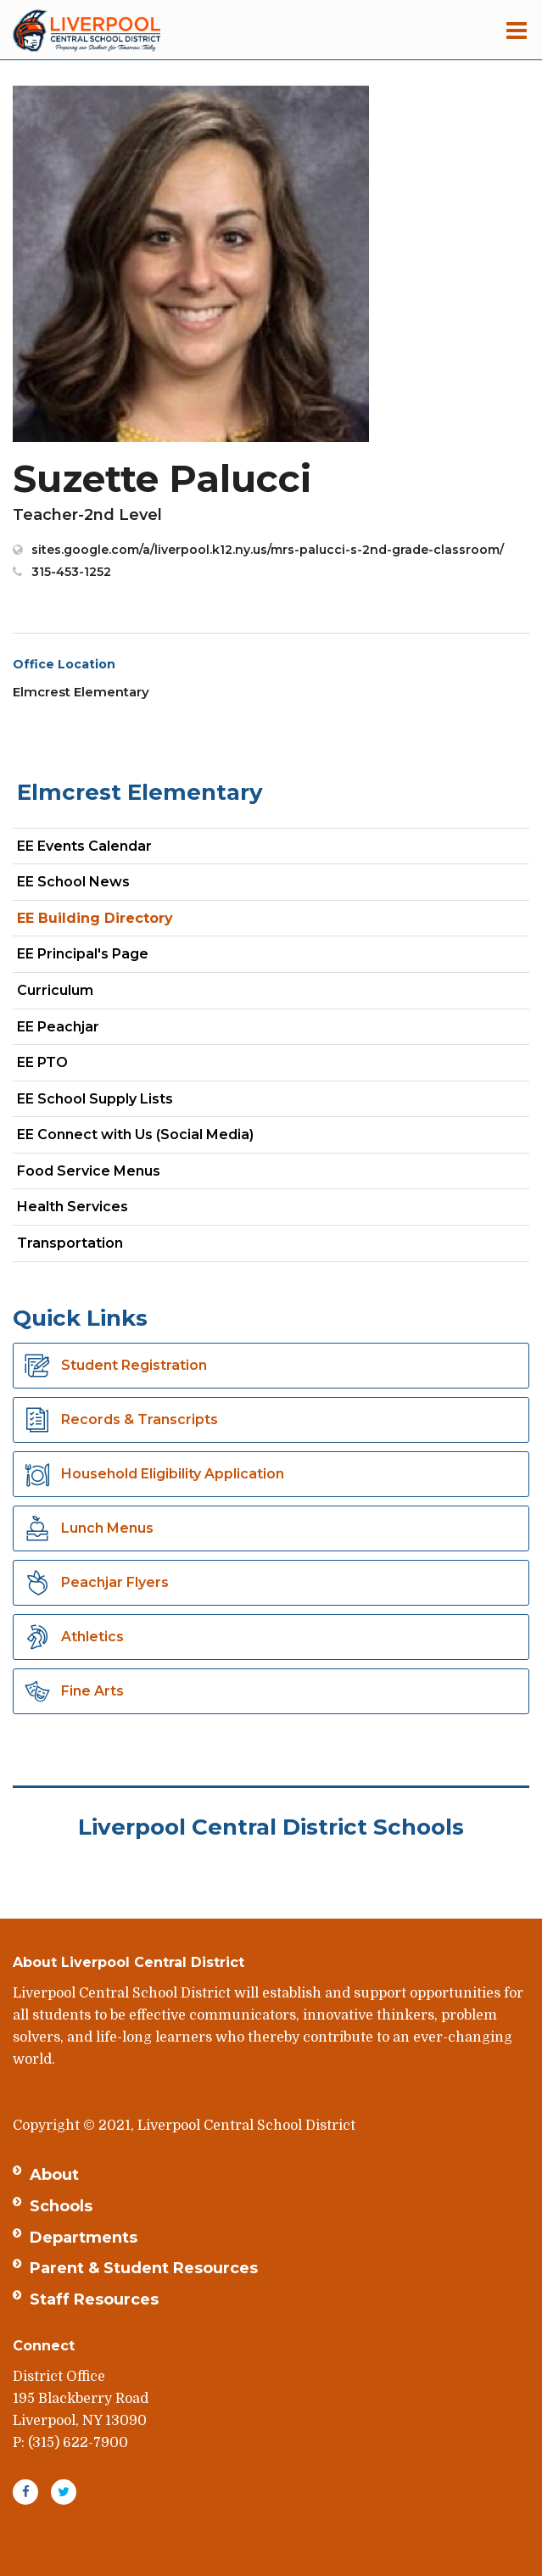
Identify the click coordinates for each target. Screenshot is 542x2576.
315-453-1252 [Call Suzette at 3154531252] (71, 571)
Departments (83, 2237)
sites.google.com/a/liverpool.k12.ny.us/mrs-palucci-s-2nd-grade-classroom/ (267, 549)
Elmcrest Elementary (140, 792)
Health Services (72, 1207)
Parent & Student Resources (144, 2268)
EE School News (73, 882)
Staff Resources (94, 2299)
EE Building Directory (95, 918)
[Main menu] (516, 29)
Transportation (70, 1243)
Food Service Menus (88, 1171)
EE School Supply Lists (95, 1099)
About (54, 2174)
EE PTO (42, 1062)
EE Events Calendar (84, 846)
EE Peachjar (88, 1030)
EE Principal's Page (82, 954)
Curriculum (55, 990)
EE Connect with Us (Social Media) (135, 1134)
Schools (61, 2206)
